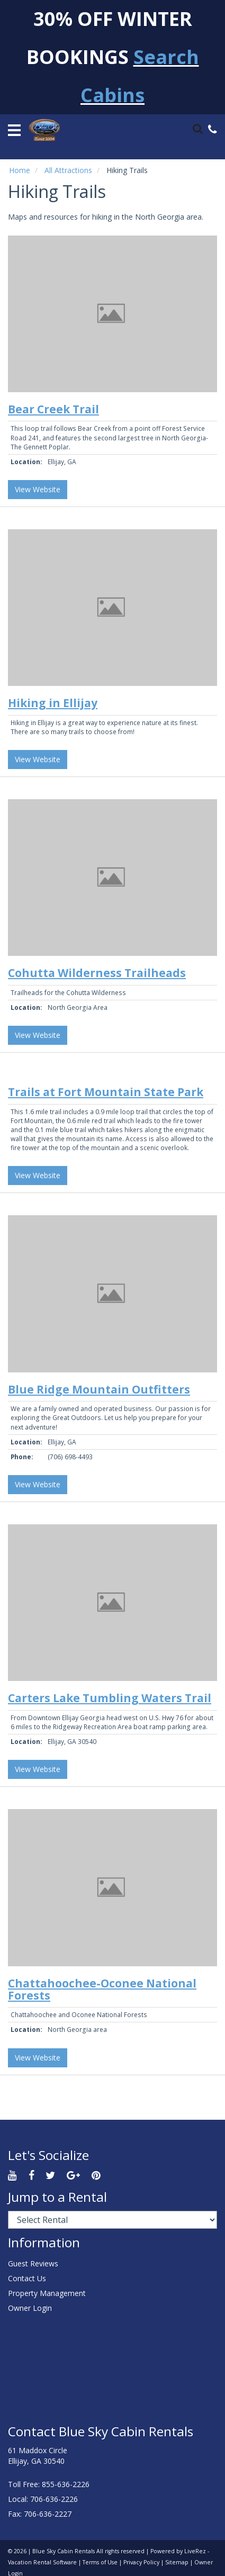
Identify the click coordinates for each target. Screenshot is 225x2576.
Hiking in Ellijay (52, 702)
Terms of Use (100, 2562)
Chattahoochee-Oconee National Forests (102, 1989)
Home (19, 170)
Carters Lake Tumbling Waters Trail (109, 1698)
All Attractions (68, 170)
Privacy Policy (141, 2562)
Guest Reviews (33, 2263)
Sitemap (176, 2562)
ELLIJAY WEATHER (112, 2370)
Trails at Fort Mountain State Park (105, 1091)
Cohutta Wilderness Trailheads (97, 972)
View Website (37, 489)
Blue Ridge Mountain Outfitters (99, 1389)
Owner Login (30, 2308)
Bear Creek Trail (53, 409)
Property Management (47, 2293)
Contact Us (27, 2278)
